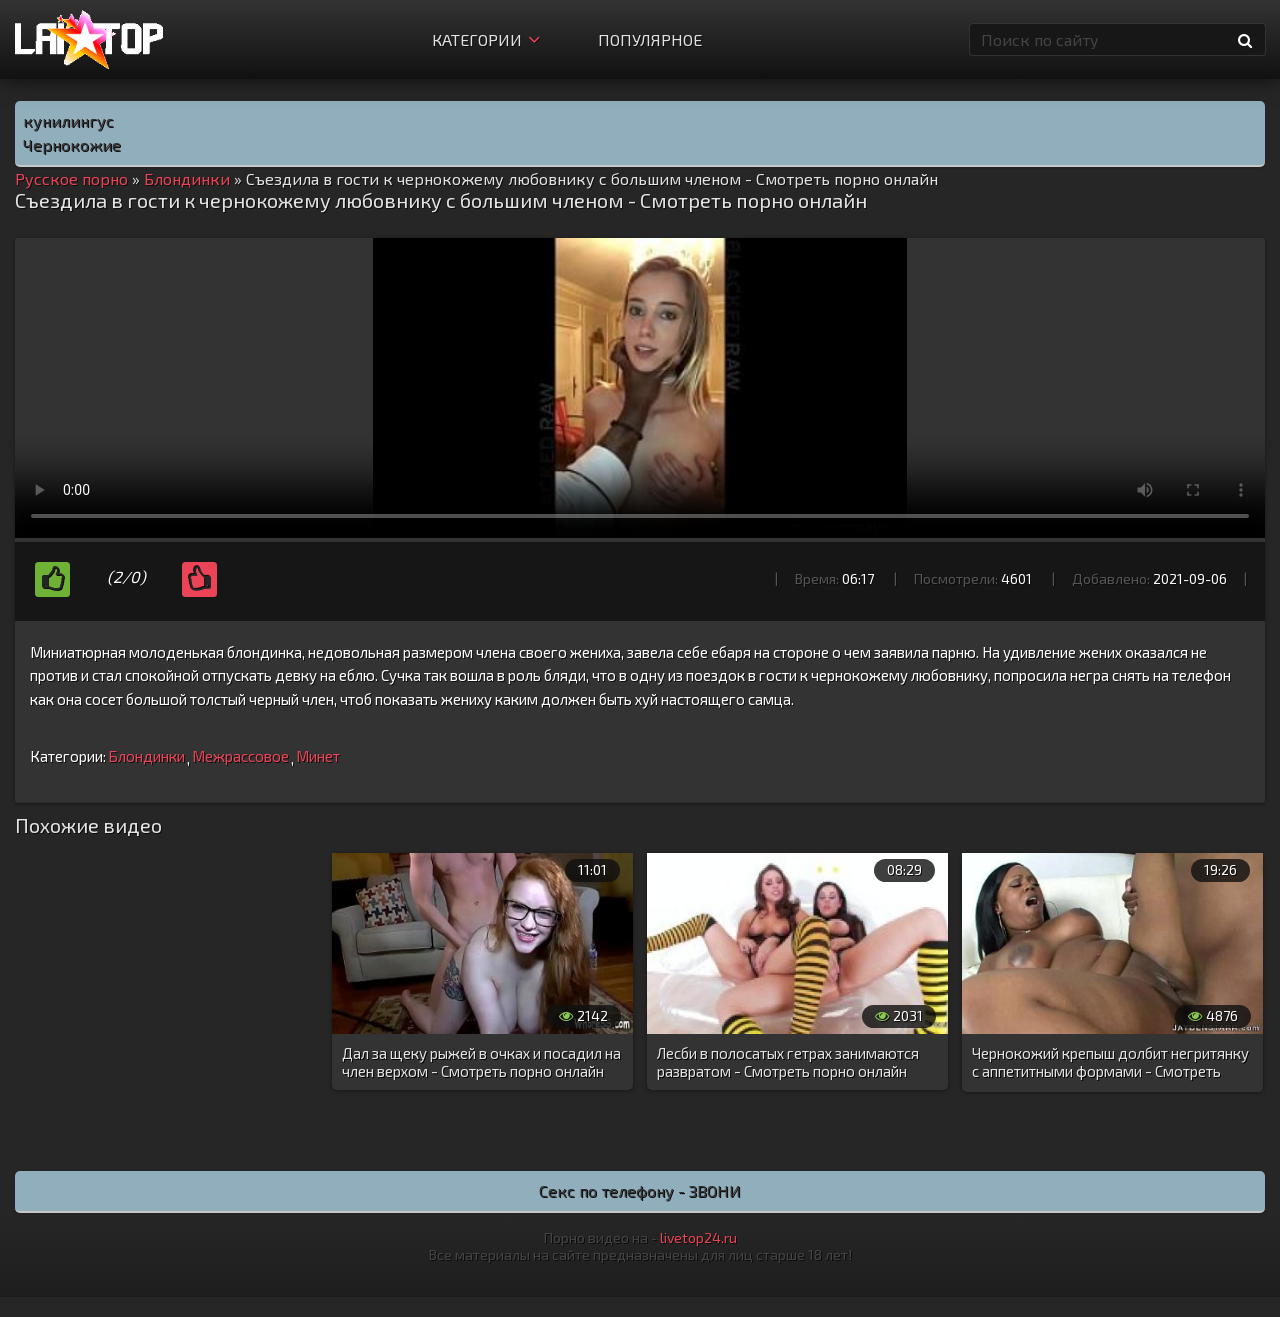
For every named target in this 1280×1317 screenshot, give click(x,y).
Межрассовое (240, 756)
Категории (486, 39)
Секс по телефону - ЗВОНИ (640, 1190)
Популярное (650, 39)
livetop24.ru (698, 1237)
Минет (318, 756)
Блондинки (146, 756)
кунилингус (68, 120)
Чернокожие (72, 144)
